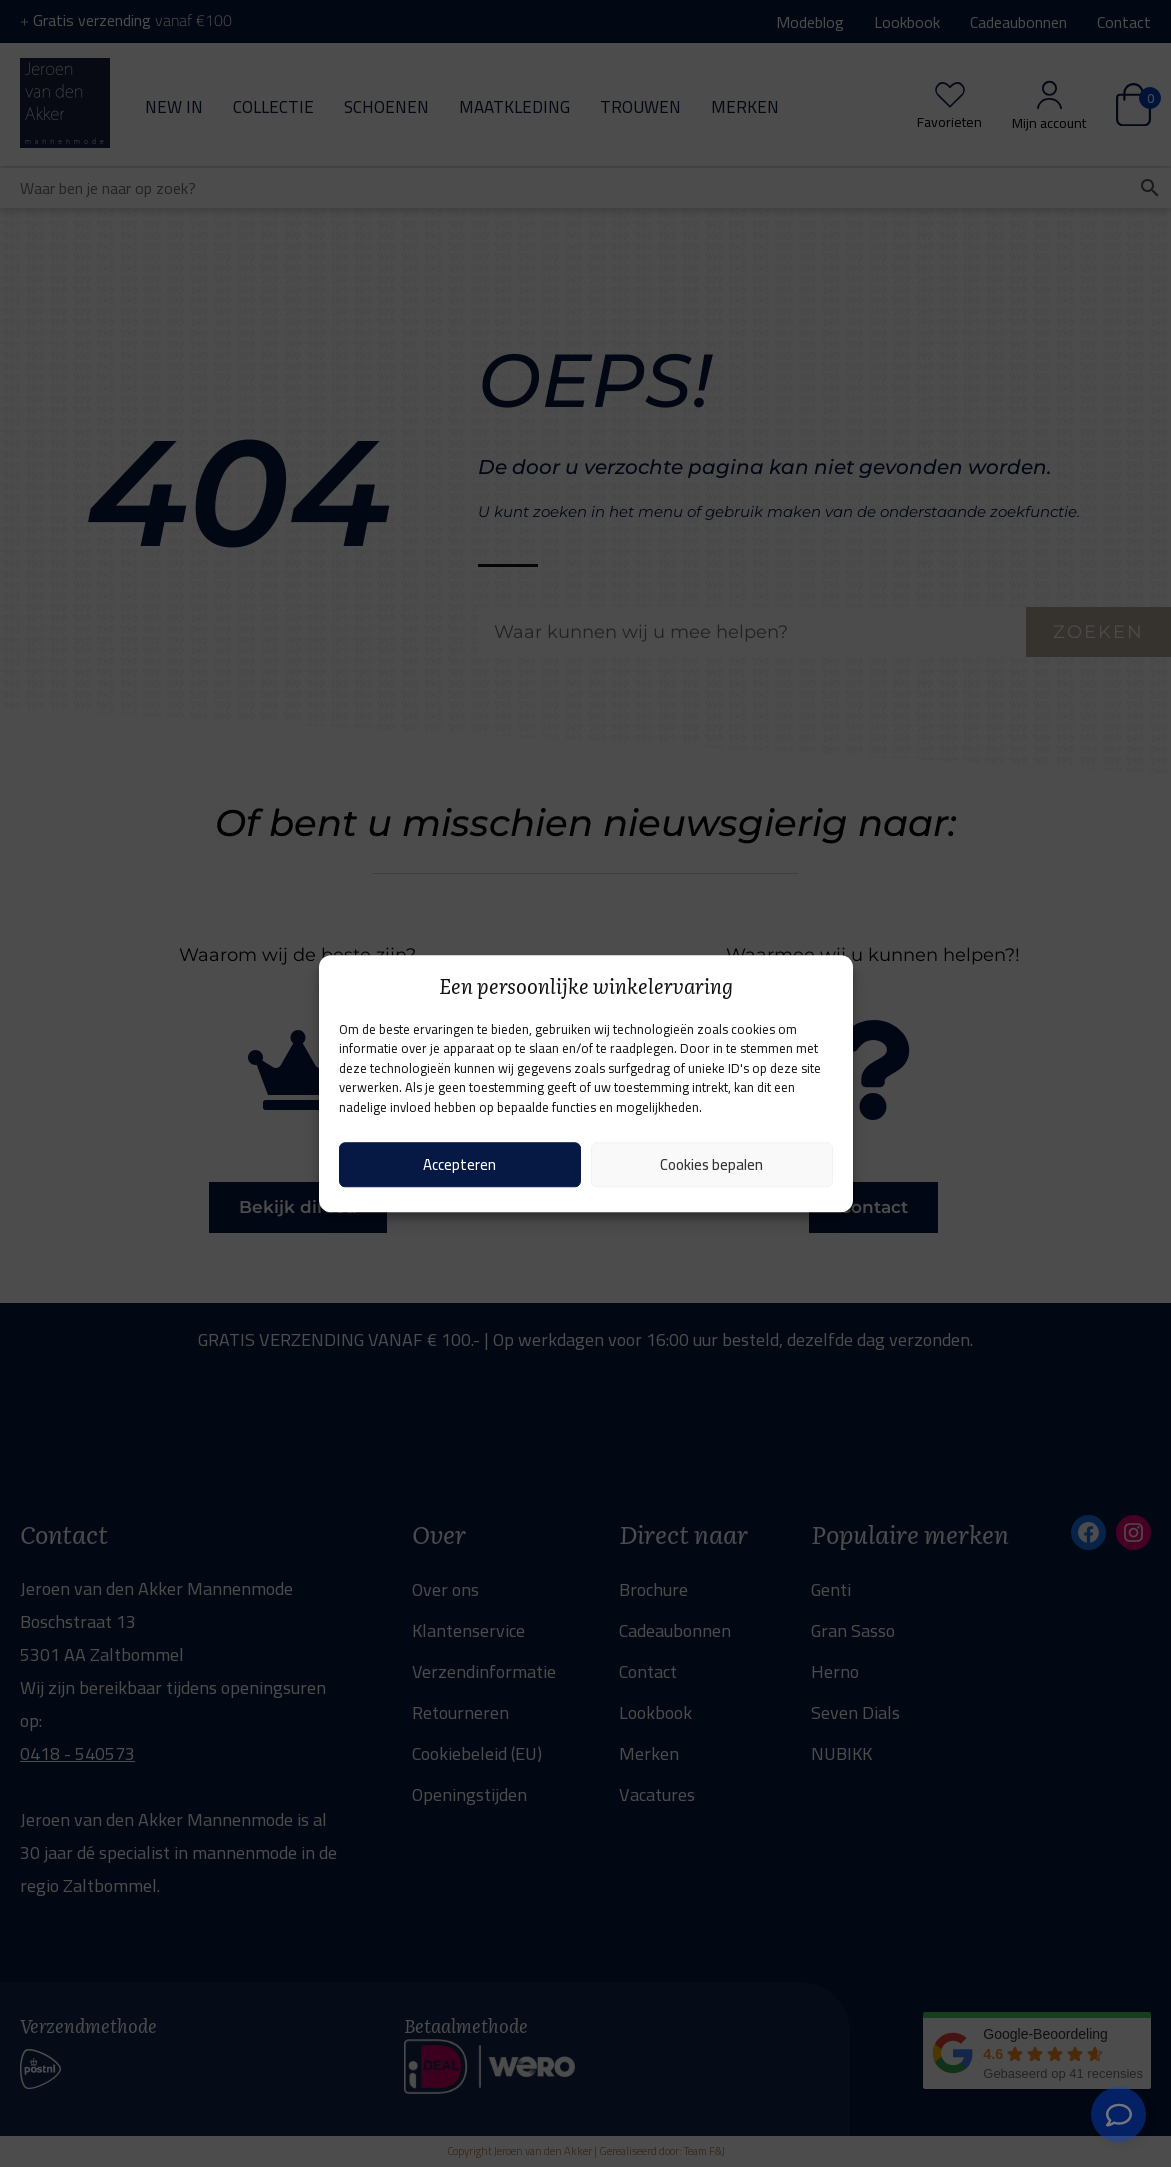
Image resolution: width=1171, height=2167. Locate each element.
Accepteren (459, 1164)
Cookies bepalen (711, 1164)
